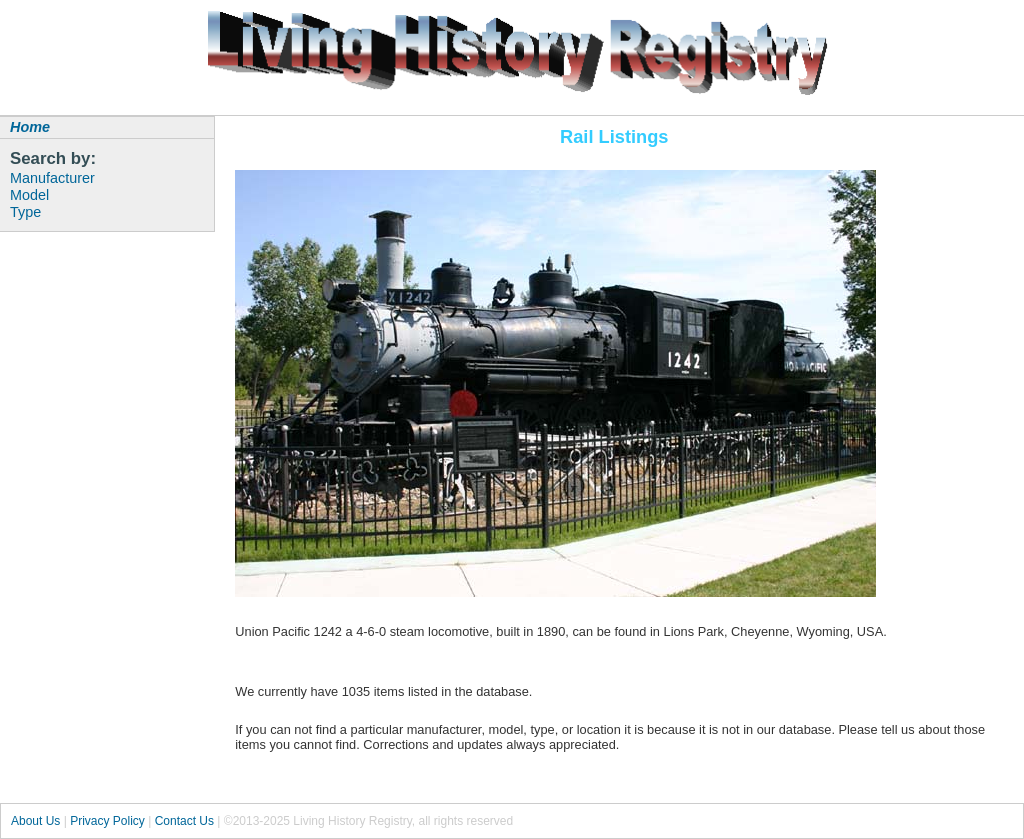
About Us (35, 821)
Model (29, 195)
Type (25, 212)
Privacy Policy (107, 821)
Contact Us (184, 821)
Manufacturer (52, 178)
